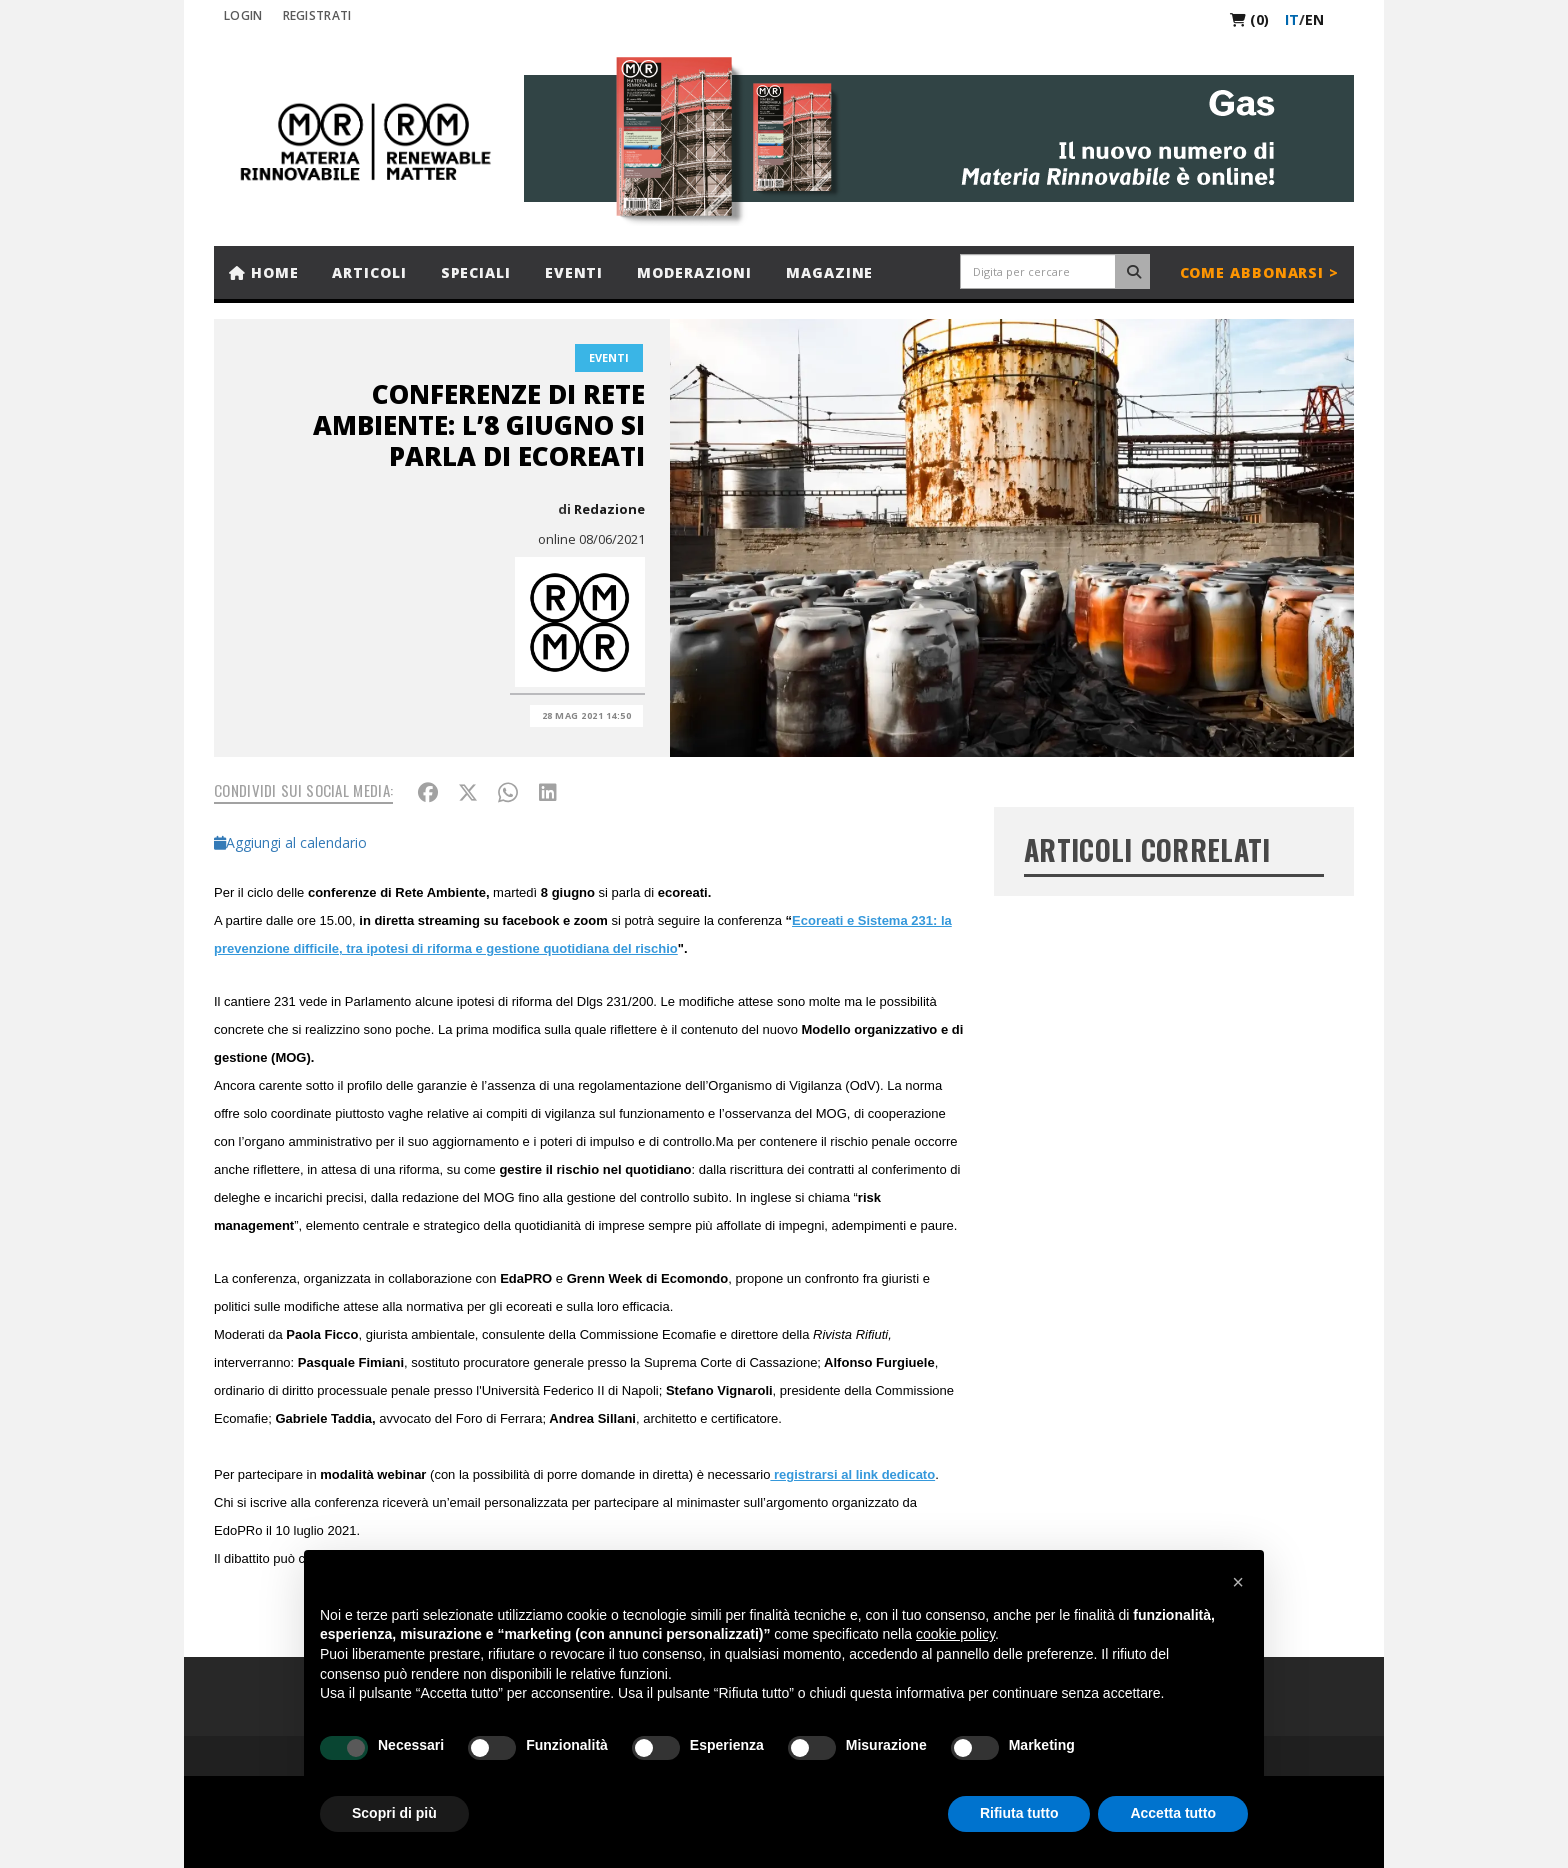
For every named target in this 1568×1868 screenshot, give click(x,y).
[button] (1238, 1582)
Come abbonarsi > (1259, 272)
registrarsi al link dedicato (852, 1474)
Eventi (574, 272)
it (1292, 19)
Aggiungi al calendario (290, 842)
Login (243, 15)
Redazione (609, 509)
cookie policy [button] (955, 1634)
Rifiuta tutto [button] (1019, 1813)
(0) (1249, 19)
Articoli (369, 272)
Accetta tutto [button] (1173, 1813)
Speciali (476, 272)
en (1314, 19)
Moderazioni (694, 272)
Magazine (829, 272)
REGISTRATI (317, 15)
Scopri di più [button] (394, 1813)
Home (263, 272)
